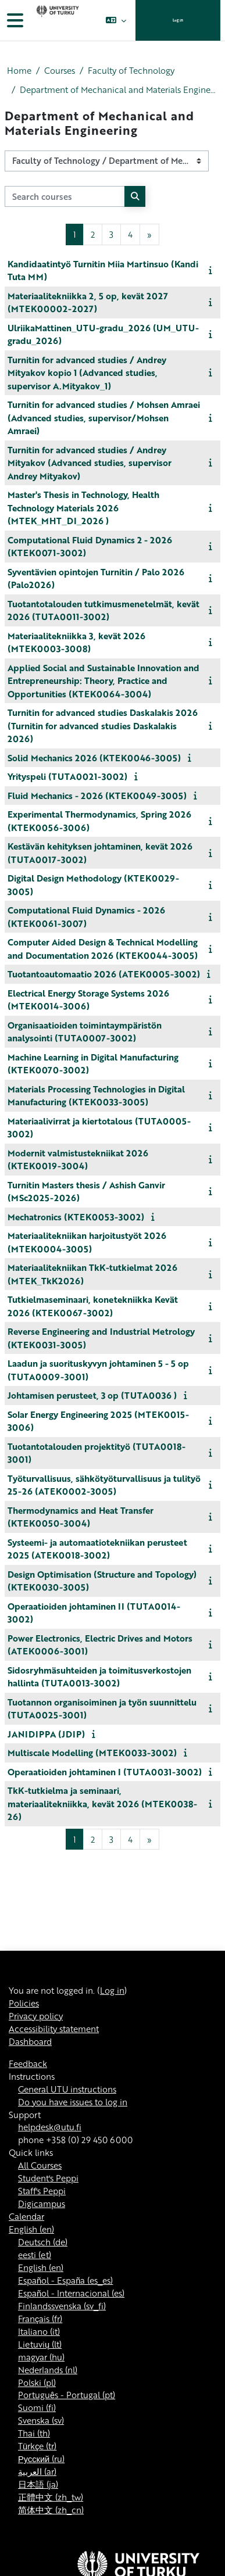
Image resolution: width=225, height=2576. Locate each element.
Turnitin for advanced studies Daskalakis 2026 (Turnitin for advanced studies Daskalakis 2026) (103, 725)
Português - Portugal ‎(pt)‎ (66, 2394)
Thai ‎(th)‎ (34, 2433)
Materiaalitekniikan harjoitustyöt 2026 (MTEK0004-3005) (87, 1242)
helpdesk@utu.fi (49, 2126)
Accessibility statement (54, 2028)
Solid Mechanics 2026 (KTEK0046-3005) (94, 757)
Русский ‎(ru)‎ (41, 2458)
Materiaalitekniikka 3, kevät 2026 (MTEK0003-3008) (76, 642)
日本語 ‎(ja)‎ (38, 2484)
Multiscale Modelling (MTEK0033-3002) (92, 1752)
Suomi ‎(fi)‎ (37, 2407)
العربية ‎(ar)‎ (37, 2471)
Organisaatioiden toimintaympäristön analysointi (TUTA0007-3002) (85, 1032)
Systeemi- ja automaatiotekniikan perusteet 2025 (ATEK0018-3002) (97, 1549)
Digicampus (41, 2203)
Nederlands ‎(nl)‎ (47, 2369)
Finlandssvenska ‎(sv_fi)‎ (62, 2305)
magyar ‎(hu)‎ (41, 2357)
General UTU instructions (67, 2089)
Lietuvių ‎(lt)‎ (40, 2344)
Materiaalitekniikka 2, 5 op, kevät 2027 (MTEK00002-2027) (88, 302)
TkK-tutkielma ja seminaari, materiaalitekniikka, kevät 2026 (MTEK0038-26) (102, 1803)
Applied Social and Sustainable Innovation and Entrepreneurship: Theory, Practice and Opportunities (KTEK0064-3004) (103, 680)
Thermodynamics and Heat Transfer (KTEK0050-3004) (80, 1517)
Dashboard (30, 2041)
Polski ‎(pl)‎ (37, 2382)
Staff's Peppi (42, 2190)
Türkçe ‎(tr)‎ (37, 2445)
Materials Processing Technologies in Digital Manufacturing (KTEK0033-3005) (96, 1096)
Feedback (28, 2063)
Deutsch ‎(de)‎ (42, 2241)
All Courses (40, 2165)
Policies (24, 2003)
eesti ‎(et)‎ (34, 2254)
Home (19, 71)
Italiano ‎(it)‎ (39, 2331)
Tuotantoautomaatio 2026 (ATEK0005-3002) (104, 974)
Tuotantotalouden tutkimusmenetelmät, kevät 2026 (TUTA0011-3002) (103, 610)
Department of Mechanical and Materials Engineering (119, 90)
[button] (116, 20)
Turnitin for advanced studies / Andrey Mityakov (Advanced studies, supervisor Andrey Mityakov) (90, 462)
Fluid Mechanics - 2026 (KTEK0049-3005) (97, 795)
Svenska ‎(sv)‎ (41, 2420)
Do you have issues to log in (72, 2101)
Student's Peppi (48, 2178)
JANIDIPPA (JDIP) (46, 1734)
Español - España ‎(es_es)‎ (65, 2280)
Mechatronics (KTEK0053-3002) (76, 1216)
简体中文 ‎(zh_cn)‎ (51, 2509)
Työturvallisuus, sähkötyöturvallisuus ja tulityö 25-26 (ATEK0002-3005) (104, 1485)
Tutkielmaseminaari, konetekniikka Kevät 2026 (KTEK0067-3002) (93, 1306)
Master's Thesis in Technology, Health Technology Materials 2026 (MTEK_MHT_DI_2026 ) (83, 507)
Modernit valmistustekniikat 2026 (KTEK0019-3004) (78, 1160)
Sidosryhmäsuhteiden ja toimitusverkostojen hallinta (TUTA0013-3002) (99, 1677)
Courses (59, 71)
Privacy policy (36, 2015)
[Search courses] (65, 196)
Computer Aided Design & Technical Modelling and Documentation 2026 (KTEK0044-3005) (103, 949)
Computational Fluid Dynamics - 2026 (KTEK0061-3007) (86, 917)
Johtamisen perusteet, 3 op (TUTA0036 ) (92, 1395)
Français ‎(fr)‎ (40, 2318)
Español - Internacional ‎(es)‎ (71, 2293)
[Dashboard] (56, 20)
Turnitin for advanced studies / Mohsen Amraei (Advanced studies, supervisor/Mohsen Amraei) (104, 417)
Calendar (26, 2216)
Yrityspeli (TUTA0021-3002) (67, 776)
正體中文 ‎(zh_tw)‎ (50, 2497)
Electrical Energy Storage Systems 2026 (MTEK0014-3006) (88, 1000)
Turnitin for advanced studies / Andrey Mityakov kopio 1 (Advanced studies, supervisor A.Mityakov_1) (87, 372)
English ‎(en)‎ (31, 2229)
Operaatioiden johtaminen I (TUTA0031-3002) (105, 1771)
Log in (178, 20)
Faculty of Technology (131, 71)
